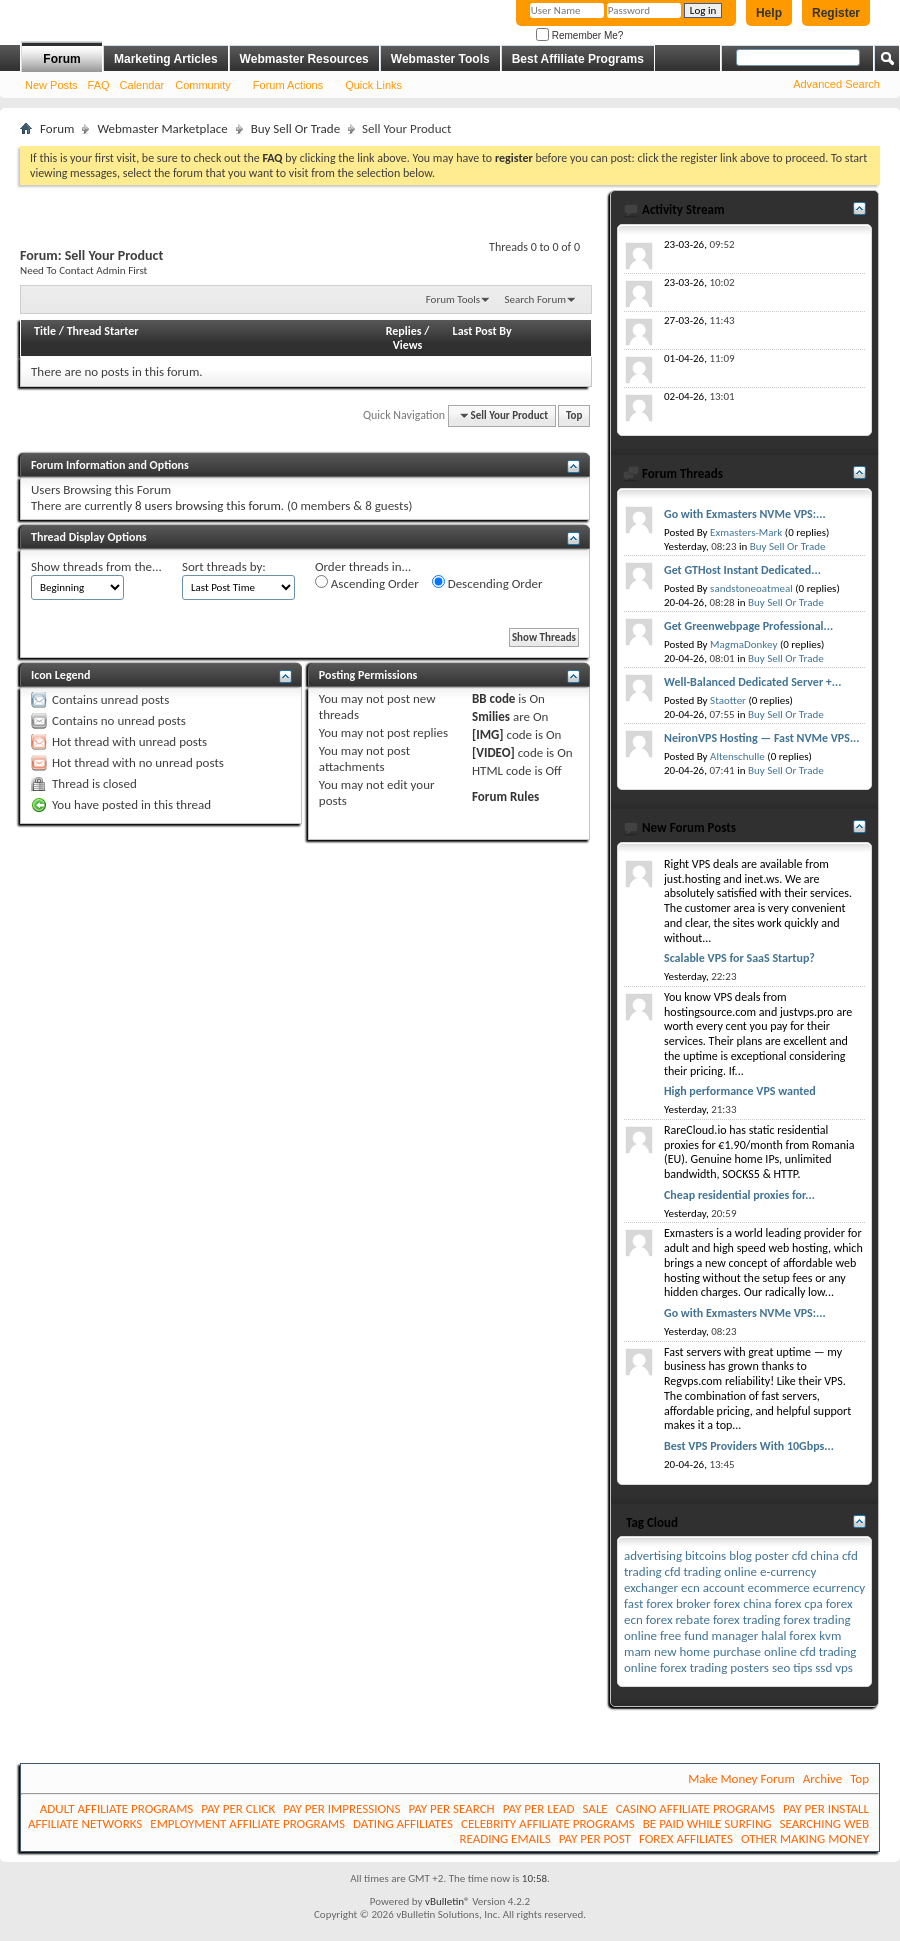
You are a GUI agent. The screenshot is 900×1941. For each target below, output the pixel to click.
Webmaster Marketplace (162, 128)
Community (203, 85)
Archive (822, 1778)
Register (836, 13)
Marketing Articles (166, 59)
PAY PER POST (595, 1838)
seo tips (792, 1667)
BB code (493, 698)
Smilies (491, 716)
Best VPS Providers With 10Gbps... (749, 1446)
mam (637, 1651)
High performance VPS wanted (740, 1091)
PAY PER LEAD (539, 1808)
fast (633, 1603)
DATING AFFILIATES (403, 1823)
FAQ (99, 85)
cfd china (815, 1555)
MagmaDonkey (743, 644)
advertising (653, 1555)
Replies (404, 331)
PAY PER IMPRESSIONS (341, 1808)
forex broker (678, 1603)
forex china (742, 1603)
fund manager (721, 1635)
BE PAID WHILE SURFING (707, 1823)
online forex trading (675, 1667)
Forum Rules (505, 796)
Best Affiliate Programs (578, 59)
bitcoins (705, 1555)
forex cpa (798, 1603)
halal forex (788, 1635)
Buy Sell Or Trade (295, 128)
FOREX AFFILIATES (686, 1838)
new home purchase (707, 1651)
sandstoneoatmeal (751, 588)
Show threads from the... (96, 566)
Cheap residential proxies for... (739, 1195)
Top (574, 415)
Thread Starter (103, 331)
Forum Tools (453, 299)
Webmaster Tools (440, 59)
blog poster (759, 1555)
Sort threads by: (224, 566)
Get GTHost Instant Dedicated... (742, 570)
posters (749, 1667)
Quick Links (373, 85)
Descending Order (487, 583)
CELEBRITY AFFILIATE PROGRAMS (548, 1823)
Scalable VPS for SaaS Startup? (739, 958)
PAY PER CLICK (238, 1808)
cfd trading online (711, 1571)
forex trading (746, 1619)
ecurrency (839, 1587)
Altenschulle (737, 756)
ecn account (713, 1587)
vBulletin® (447, 1901)
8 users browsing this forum (208, 505)
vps (844, 1667)
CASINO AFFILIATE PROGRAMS (695, 1808)
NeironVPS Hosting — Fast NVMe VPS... (762, 738)
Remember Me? (579, 35)
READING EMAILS (504, 1838)
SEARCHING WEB (824, 1823)
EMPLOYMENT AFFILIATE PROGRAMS (247, 1823)
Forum (61, 59)
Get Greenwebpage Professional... (748, 626)
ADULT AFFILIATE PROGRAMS (116, 1808)
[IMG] (488, 734)
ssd (823, 1667)
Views (408, 345)
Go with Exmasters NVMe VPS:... (745, 514)
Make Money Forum (741, 1778)
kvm (830, 1635)
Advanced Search (836, 84)
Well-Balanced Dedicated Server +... (752, 682)
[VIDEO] (493, 752)
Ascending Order (367, 583)
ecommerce (779, 1587)
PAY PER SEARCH (451, 1808)
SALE (594, 1808)
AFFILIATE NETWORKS (85, 1823)
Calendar (142, 85)
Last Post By (482, 331)
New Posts (51, 85)
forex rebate (678, 1619)
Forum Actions (288, 85)
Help (769, 13)
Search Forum (536, 299)
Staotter (728, 700)
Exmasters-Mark (746, 532)
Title (45, 331)
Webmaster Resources (304, 59)
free (670, 1635)
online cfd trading (810, 1651)
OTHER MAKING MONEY (805, 1838)
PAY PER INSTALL (826, 1808)
